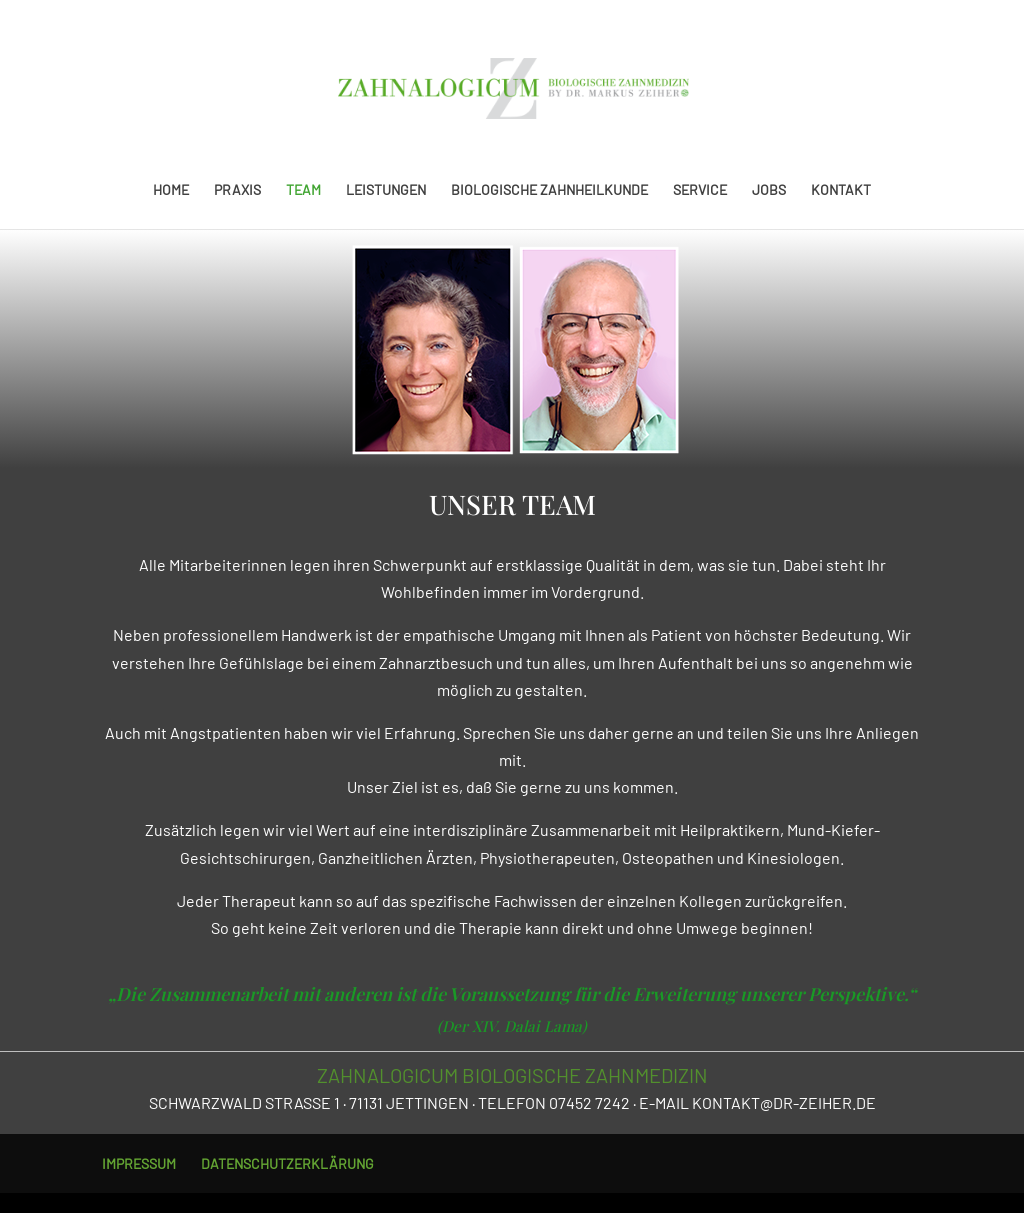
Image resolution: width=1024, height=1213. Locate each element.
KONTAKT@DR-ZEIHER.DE (784, 1102)
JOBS (769, 190)
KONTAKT (841, 190)
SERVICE (700, 190)
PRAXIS (237, 190)
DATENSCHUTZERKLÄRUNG (287, 1163)
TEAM (303, 190)
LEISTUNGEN (386, 190)
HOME (171, 190)
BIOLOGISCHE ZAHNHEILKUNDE (549, 190)
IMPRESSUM (139, 1163)
